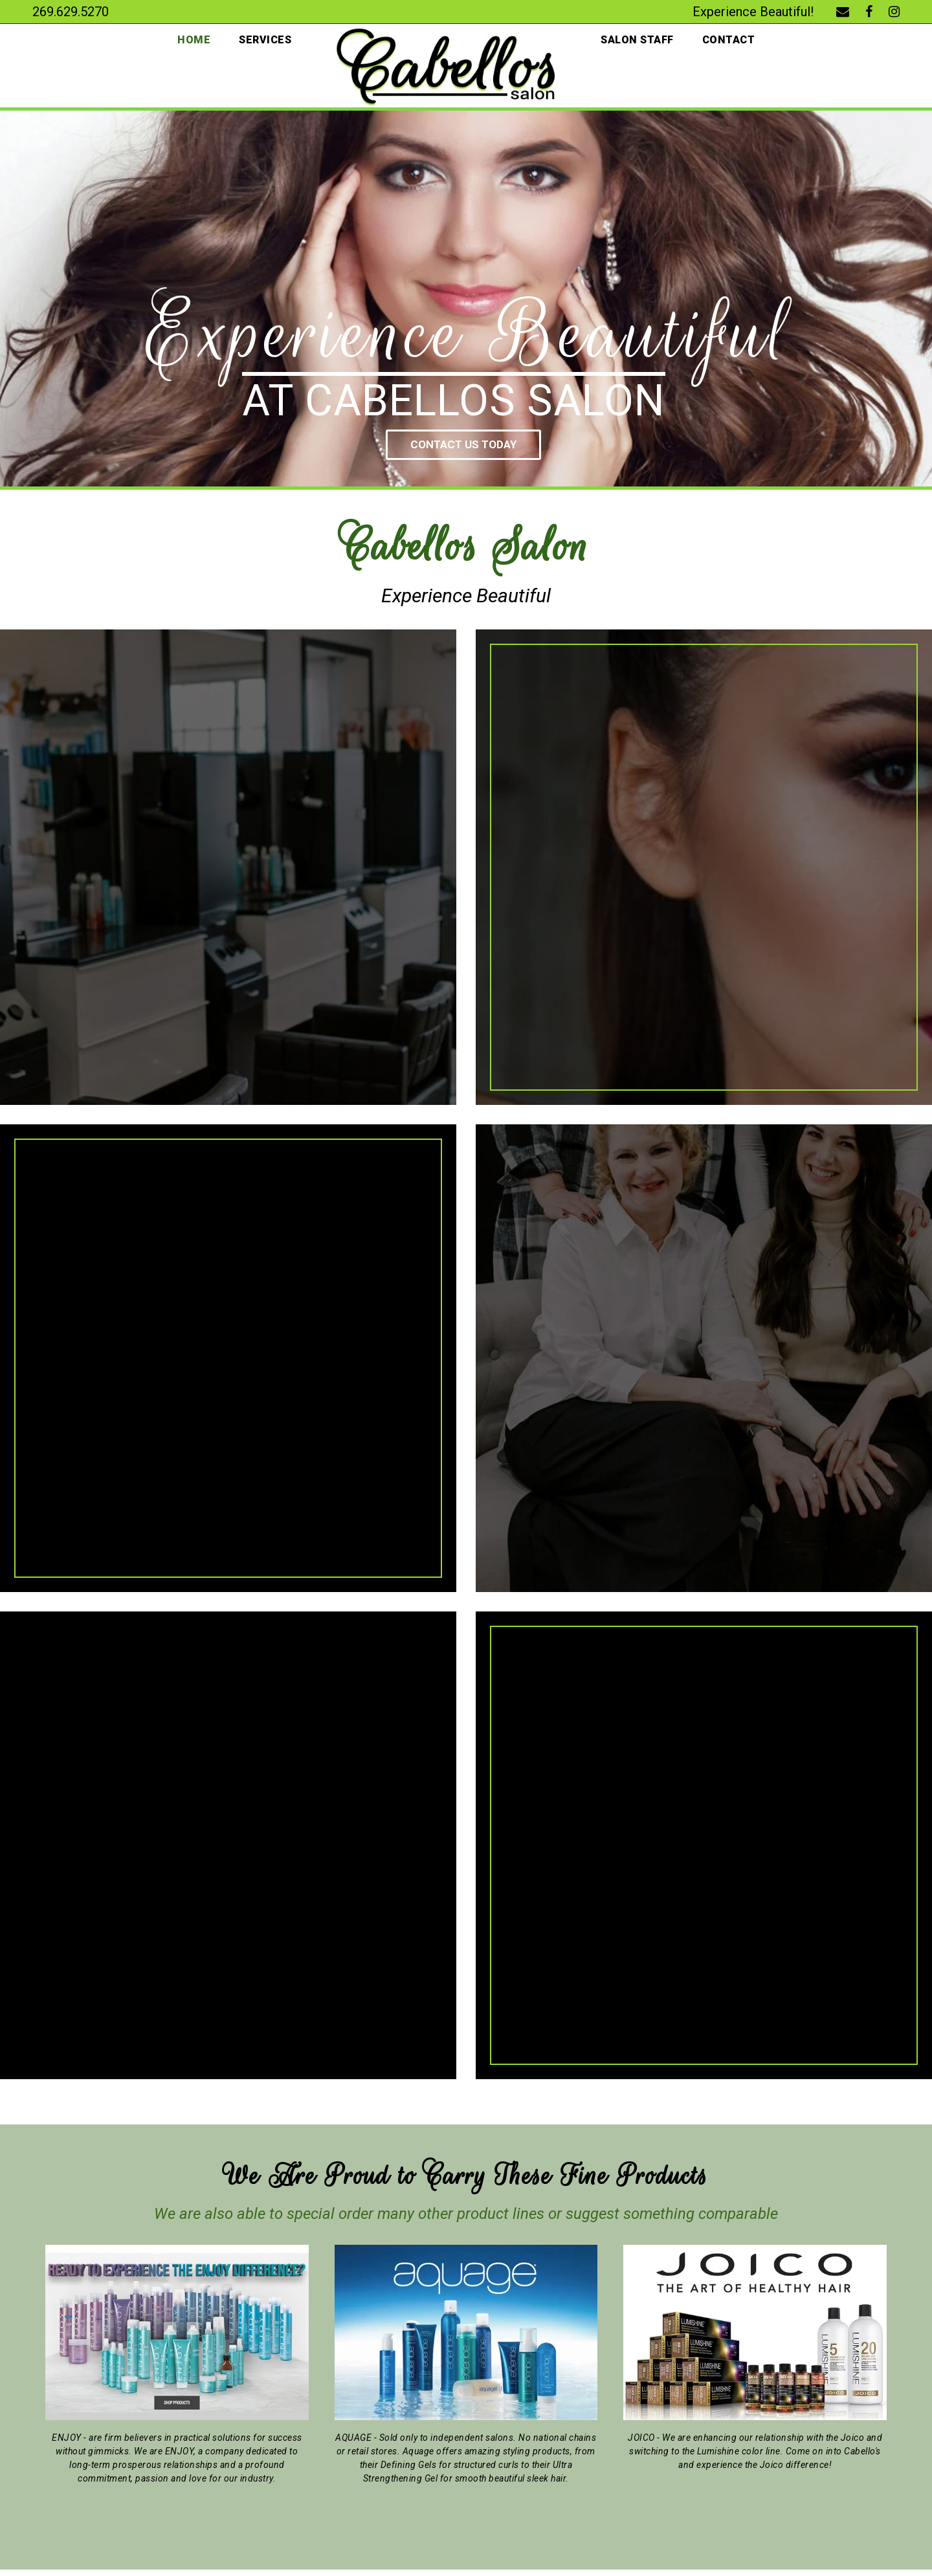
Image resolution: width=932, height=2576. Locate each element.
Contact (730, 39)
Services (263, 39)
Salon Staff (638, 39)
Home (191, 39)
